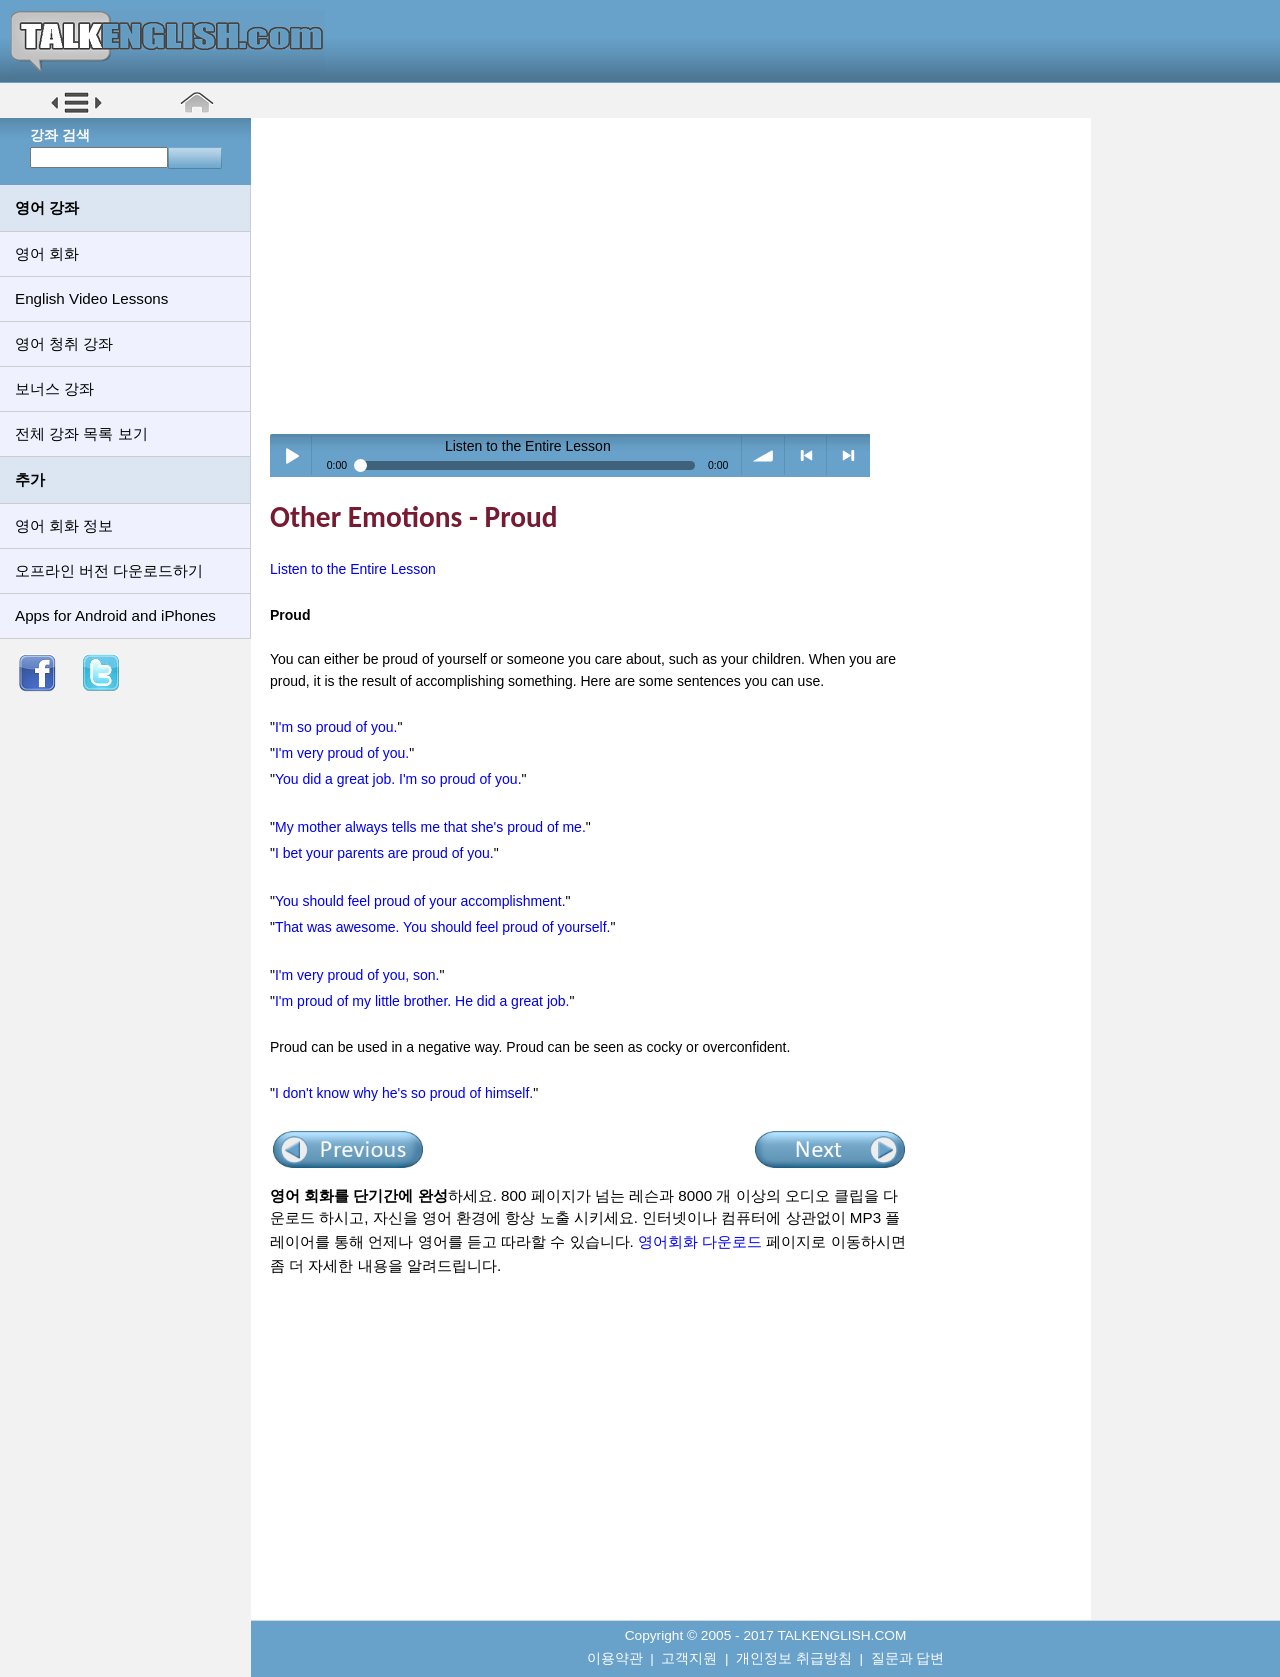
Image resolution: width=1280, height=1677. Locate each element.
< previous (806, 455)
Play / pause (291, 455)
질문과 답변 (908, 1658)
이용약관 (615, 1658)
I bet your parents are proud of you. (384, 853)
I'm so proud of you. (336, 727)
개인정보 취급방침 (794, 1658)
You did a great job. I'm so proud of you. (398, 779)
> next (848, 455)
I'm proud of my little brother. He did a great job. (422, 1001)
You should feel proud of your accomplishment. (420, 901)
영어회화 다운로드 (700, 1241)
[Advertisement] (678, 275)
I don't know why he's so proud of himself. (404, 1093)
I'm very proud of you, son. (357, 975)
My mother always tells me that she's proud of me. (430, 827)
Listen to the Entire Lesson (353, 569)
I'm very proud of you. (342, 753)
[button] (76, 111)
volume (763, 455)
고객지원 (689, 1658)
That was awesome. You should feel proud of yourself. (442, 927)
